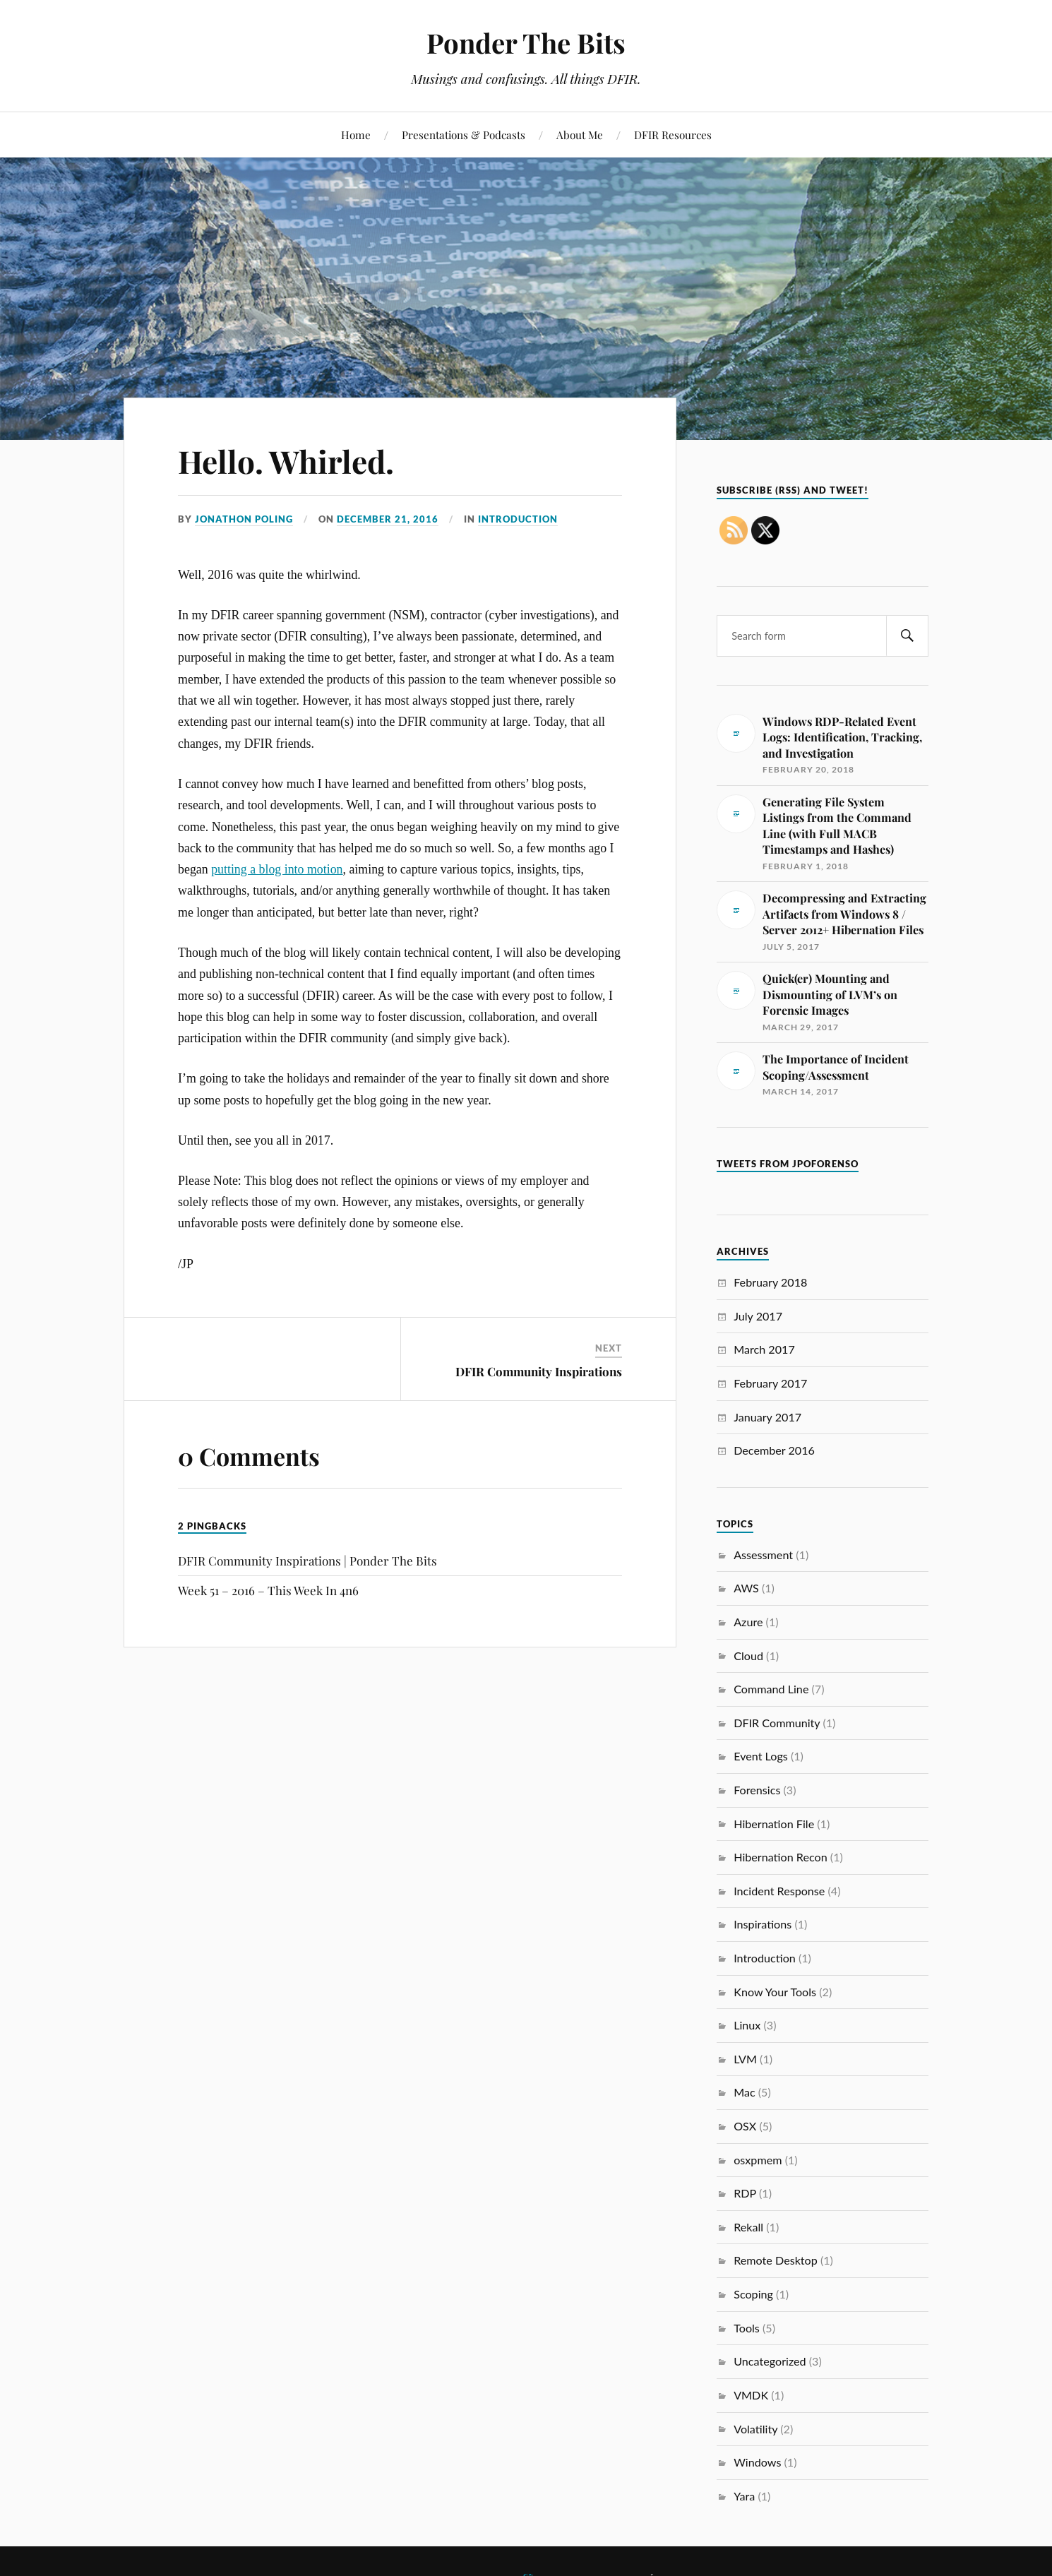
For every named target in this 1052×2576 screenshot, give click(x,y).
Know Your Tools (775, 1991)
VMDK (751, 2395)
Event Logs (761, 1756)
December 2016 (774, 1450)
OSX (745, 2126)
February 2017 (770, 1383)
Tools (747, 2327)
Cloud (748, 1655)
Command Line (771, 1688)
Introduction (518, 519)
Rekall (748, 2227)
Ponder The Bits (526, 43)
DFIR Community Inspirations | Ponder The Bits (307, 1560)
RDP (745, 2193)
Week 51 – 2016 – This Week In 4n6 (268, 1590)
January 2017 (767, 1417)
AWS (746, 1587)
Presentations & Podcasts (463, 134)
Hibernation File (774, 1823)
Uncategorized (770, 2361)
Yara (744, 2496)
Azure (748, 1621)
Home (356, 134)
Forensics (757, 1789)
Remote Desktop (776, 2260)
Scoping (753, 2294)
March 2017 (764, 1349)
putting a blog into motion (276, 869)
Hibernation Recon (780, 1857)
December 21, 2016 (387, 519)
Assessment (763, 1554)
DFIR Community (777, 1722)
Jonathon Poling (244, 519)
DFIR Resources (673, 134)
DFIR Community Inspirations (538, 1371)
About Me (579, 134)
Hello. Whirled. (286, 461)
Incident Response (779, 1890)
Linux (747, 2025)
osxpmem (758, 2159)
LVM (745, 2058)
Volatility (755, 2428)
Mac (744, 2092)
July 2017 (758, 1316)
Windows (757, 2462)
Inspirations (762, 1924)
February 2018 (770, 1282)
